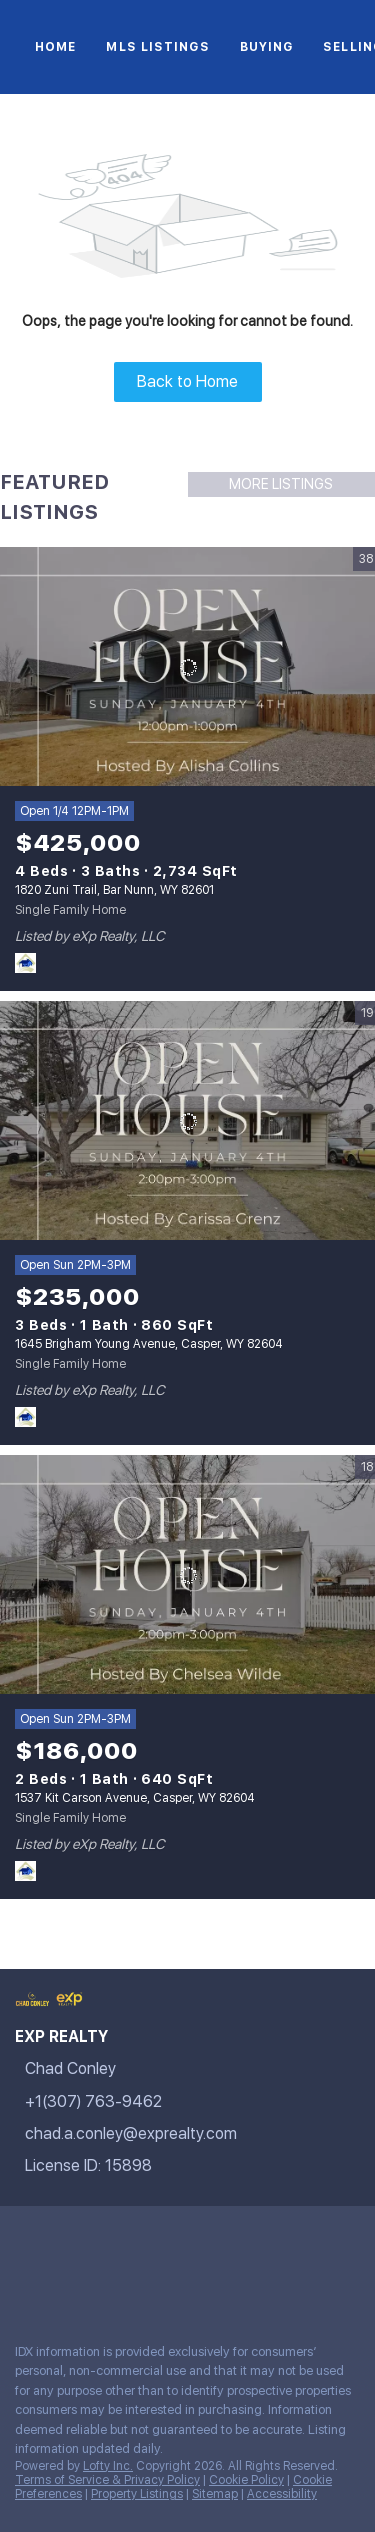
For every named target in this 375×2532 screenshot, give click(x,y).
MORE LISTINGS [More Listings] (281, 484)
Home (55, 47)
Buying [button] (267, 47)
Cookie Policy (246, 2480)
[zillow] (144, 2241)
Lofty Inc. (108, 2466)
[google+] (64, 2284)
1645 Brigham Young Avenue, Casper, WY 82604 (149, 1344)
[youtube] (264, 2241)
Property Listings (137, 2494)
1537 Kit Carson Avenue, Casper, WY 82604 (135, 1798)
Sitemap (215, 2494)
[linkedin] (64, 2241)
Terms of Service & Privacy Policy (107, 2480)
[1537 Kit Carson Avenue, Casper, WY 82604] (187, 1575)
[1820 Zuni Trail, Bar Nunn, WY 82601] (187, 667)
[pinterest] (24, 2284)
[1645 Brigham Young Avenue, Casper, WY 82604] (187, 1121)
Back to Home (187, 381)
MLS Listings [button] (157, 47)
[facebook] (24, 2241)
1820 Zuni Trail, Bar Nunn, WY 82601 (114, 890)
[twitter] (104, 2241)
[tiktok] (304, 2241)
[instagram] (224, 2241)
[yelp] (184, 2241)
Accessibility (282, 2494)
